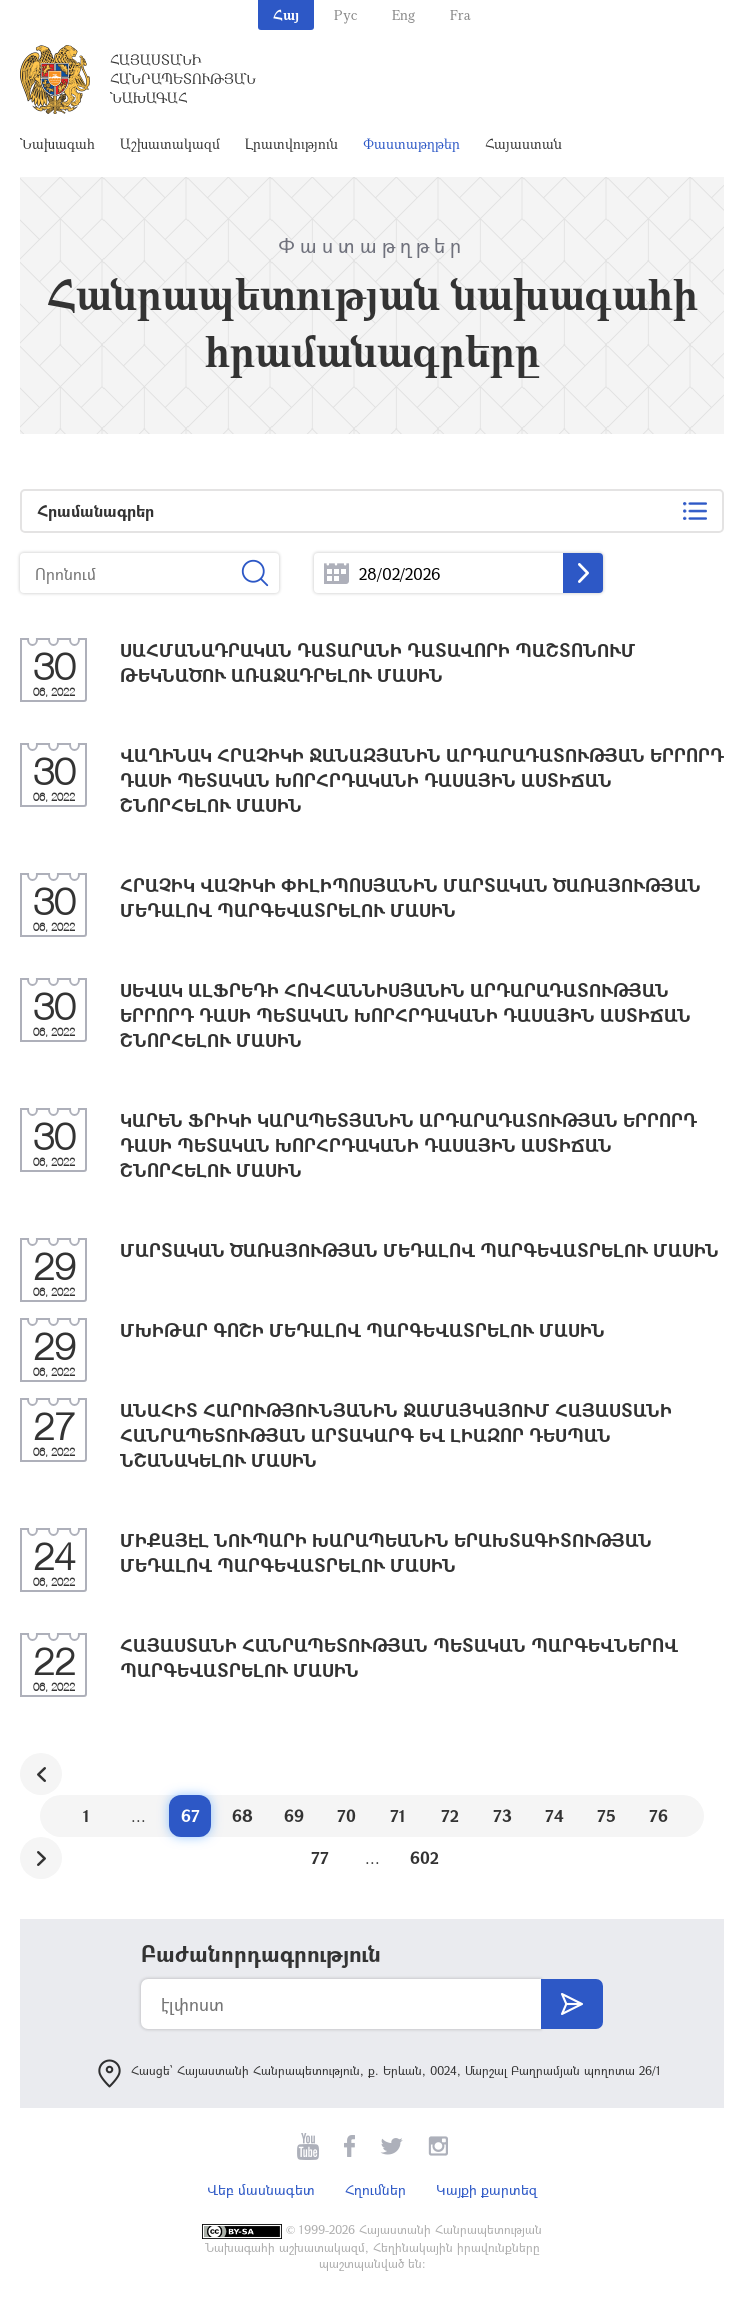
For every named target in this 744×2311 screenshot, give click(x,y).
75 (606, 1815)
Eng (403, 14)
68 (242, 1815)
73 (502, 1815)
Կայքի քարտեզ (486, 2189)
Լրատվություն (291, 143)
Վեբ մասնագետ (261, 2189)
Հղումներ (375, 2189)
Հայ (286, 14)
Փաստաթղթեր (411, 143)
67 (190, 1815)
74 (554, 1815)
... (336, 573)
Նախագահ (57, 143)
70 (346, 1815)
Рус (345, 14)
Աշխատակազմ (170, 143)
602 (424, 1857)
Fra (460, 14)
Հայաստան (523, 143)
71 (398, 1815)
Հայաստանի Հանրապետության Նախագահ (183, 78)
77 (320, 1857)
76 (658, 1815)
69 (294, 1815)
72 (450, 1815)
